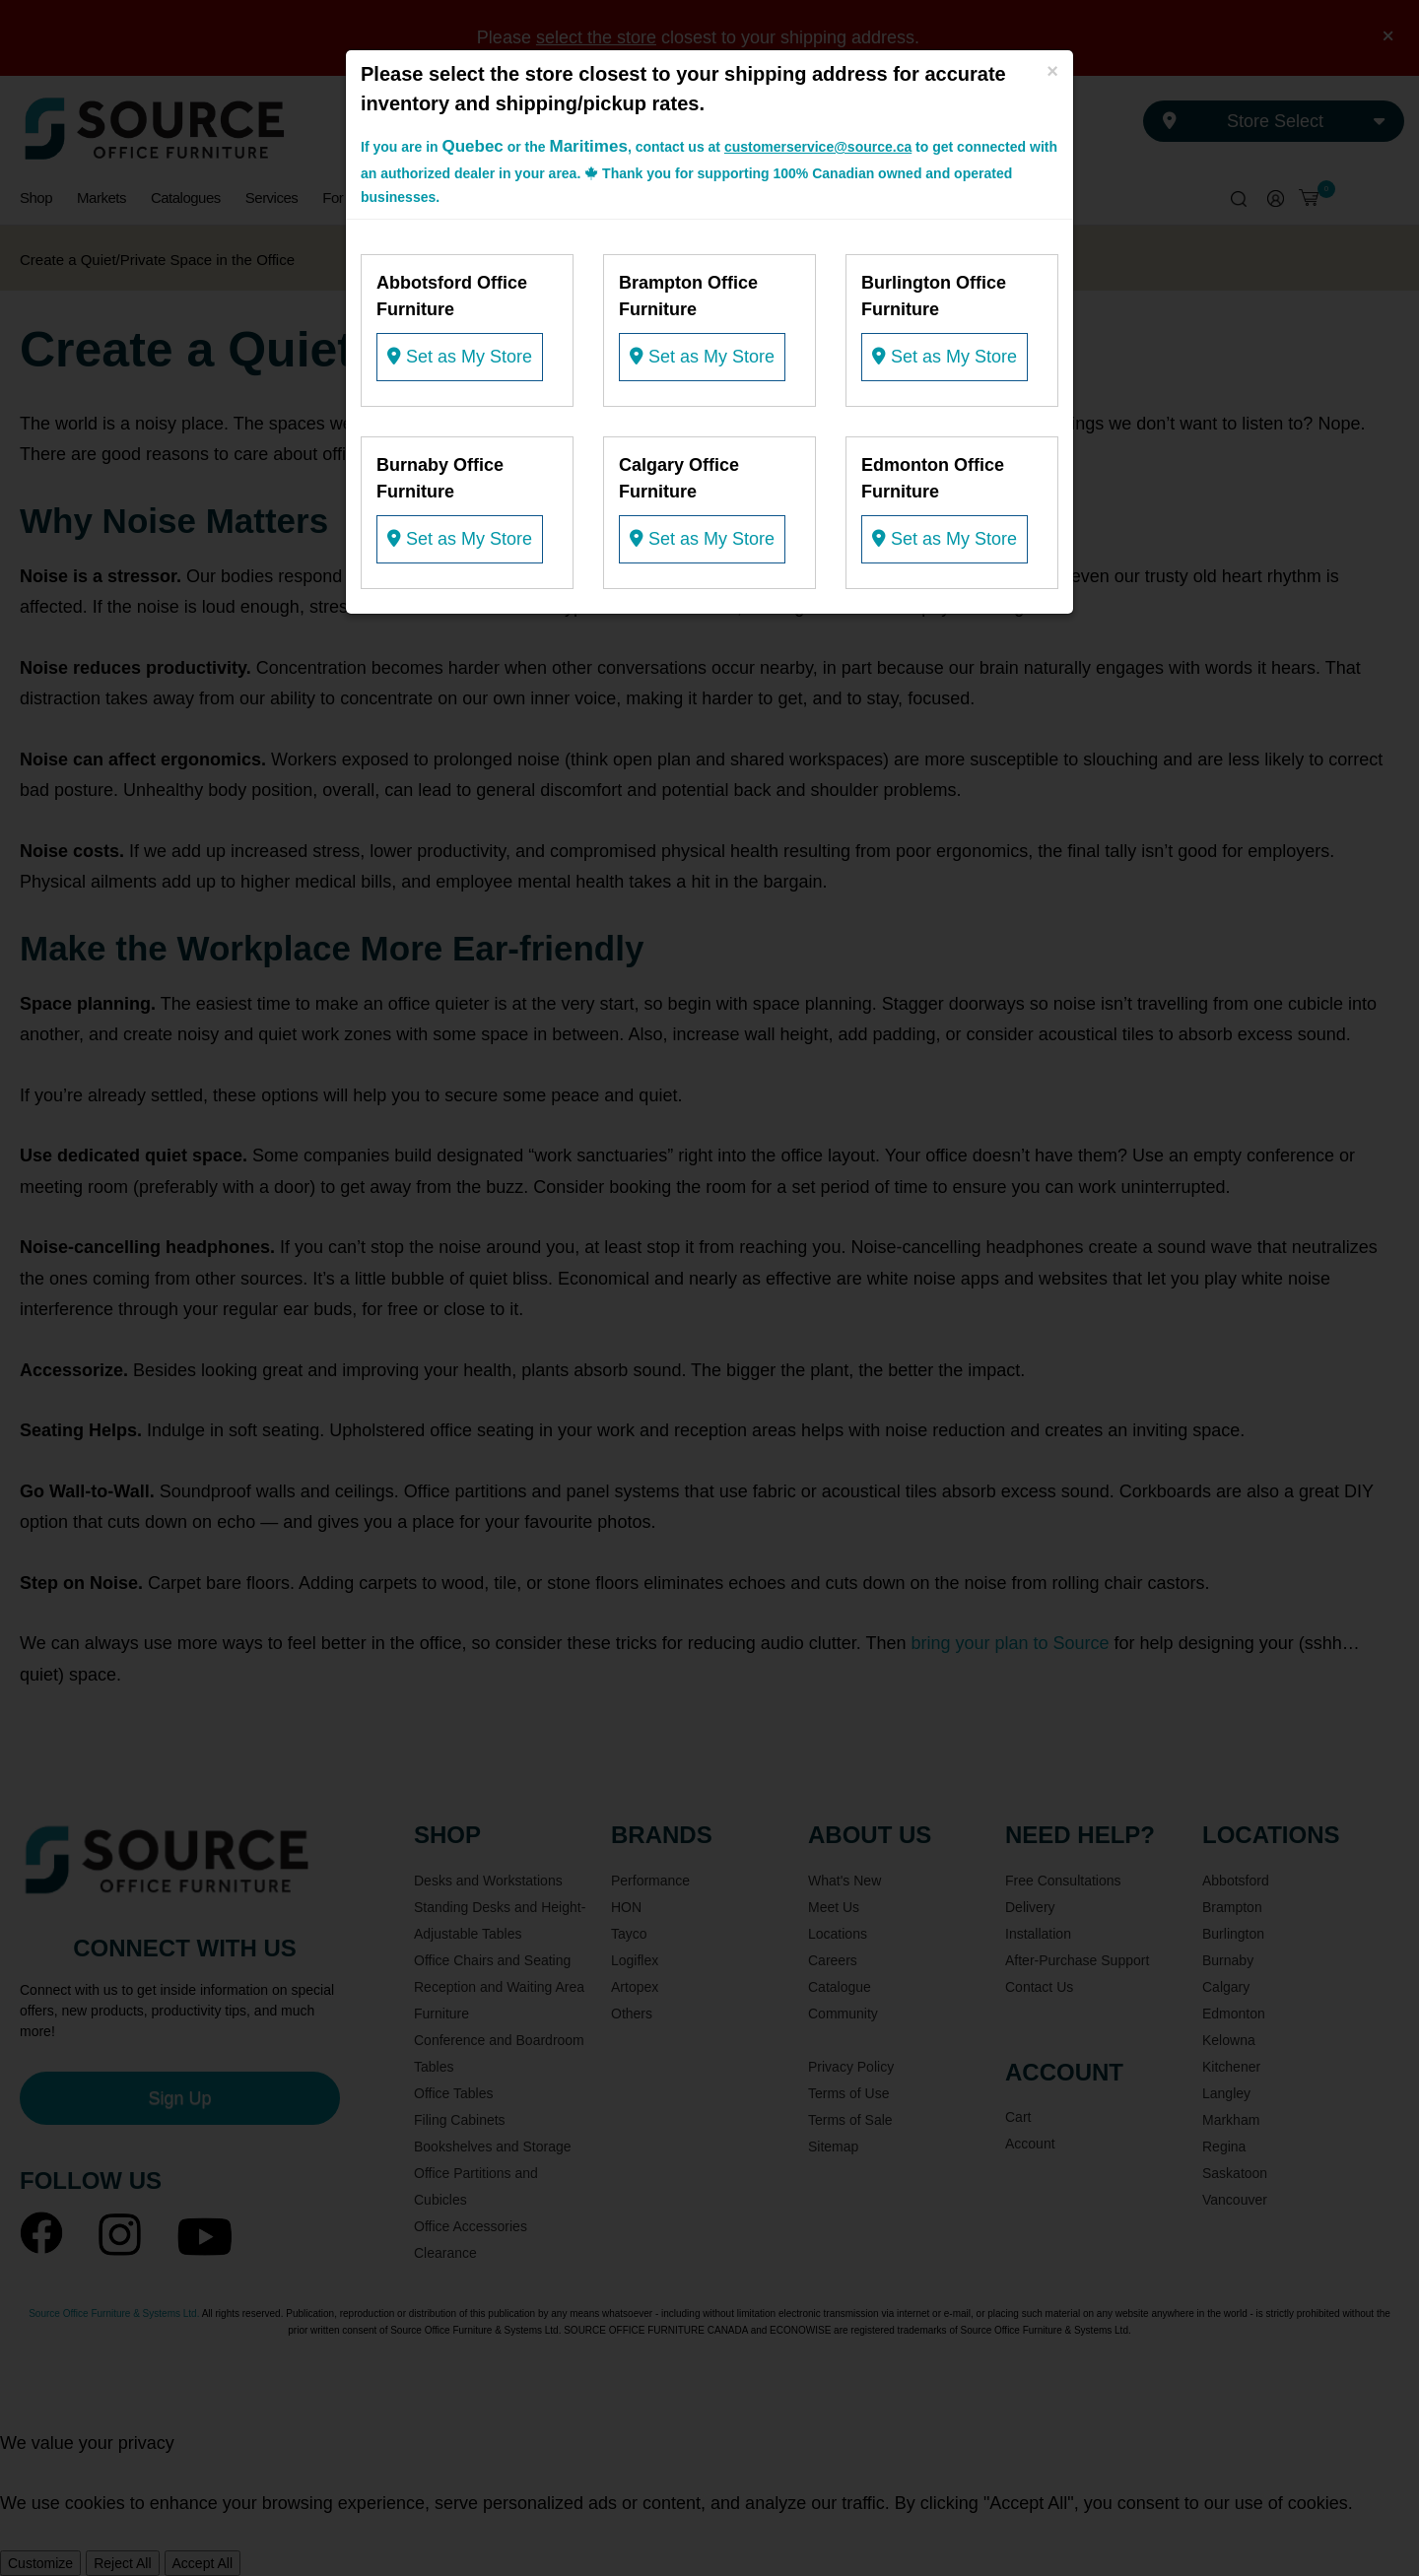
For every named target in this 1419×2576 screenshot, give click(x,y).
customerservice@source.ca (818, 147)
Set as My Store (459, 356)
